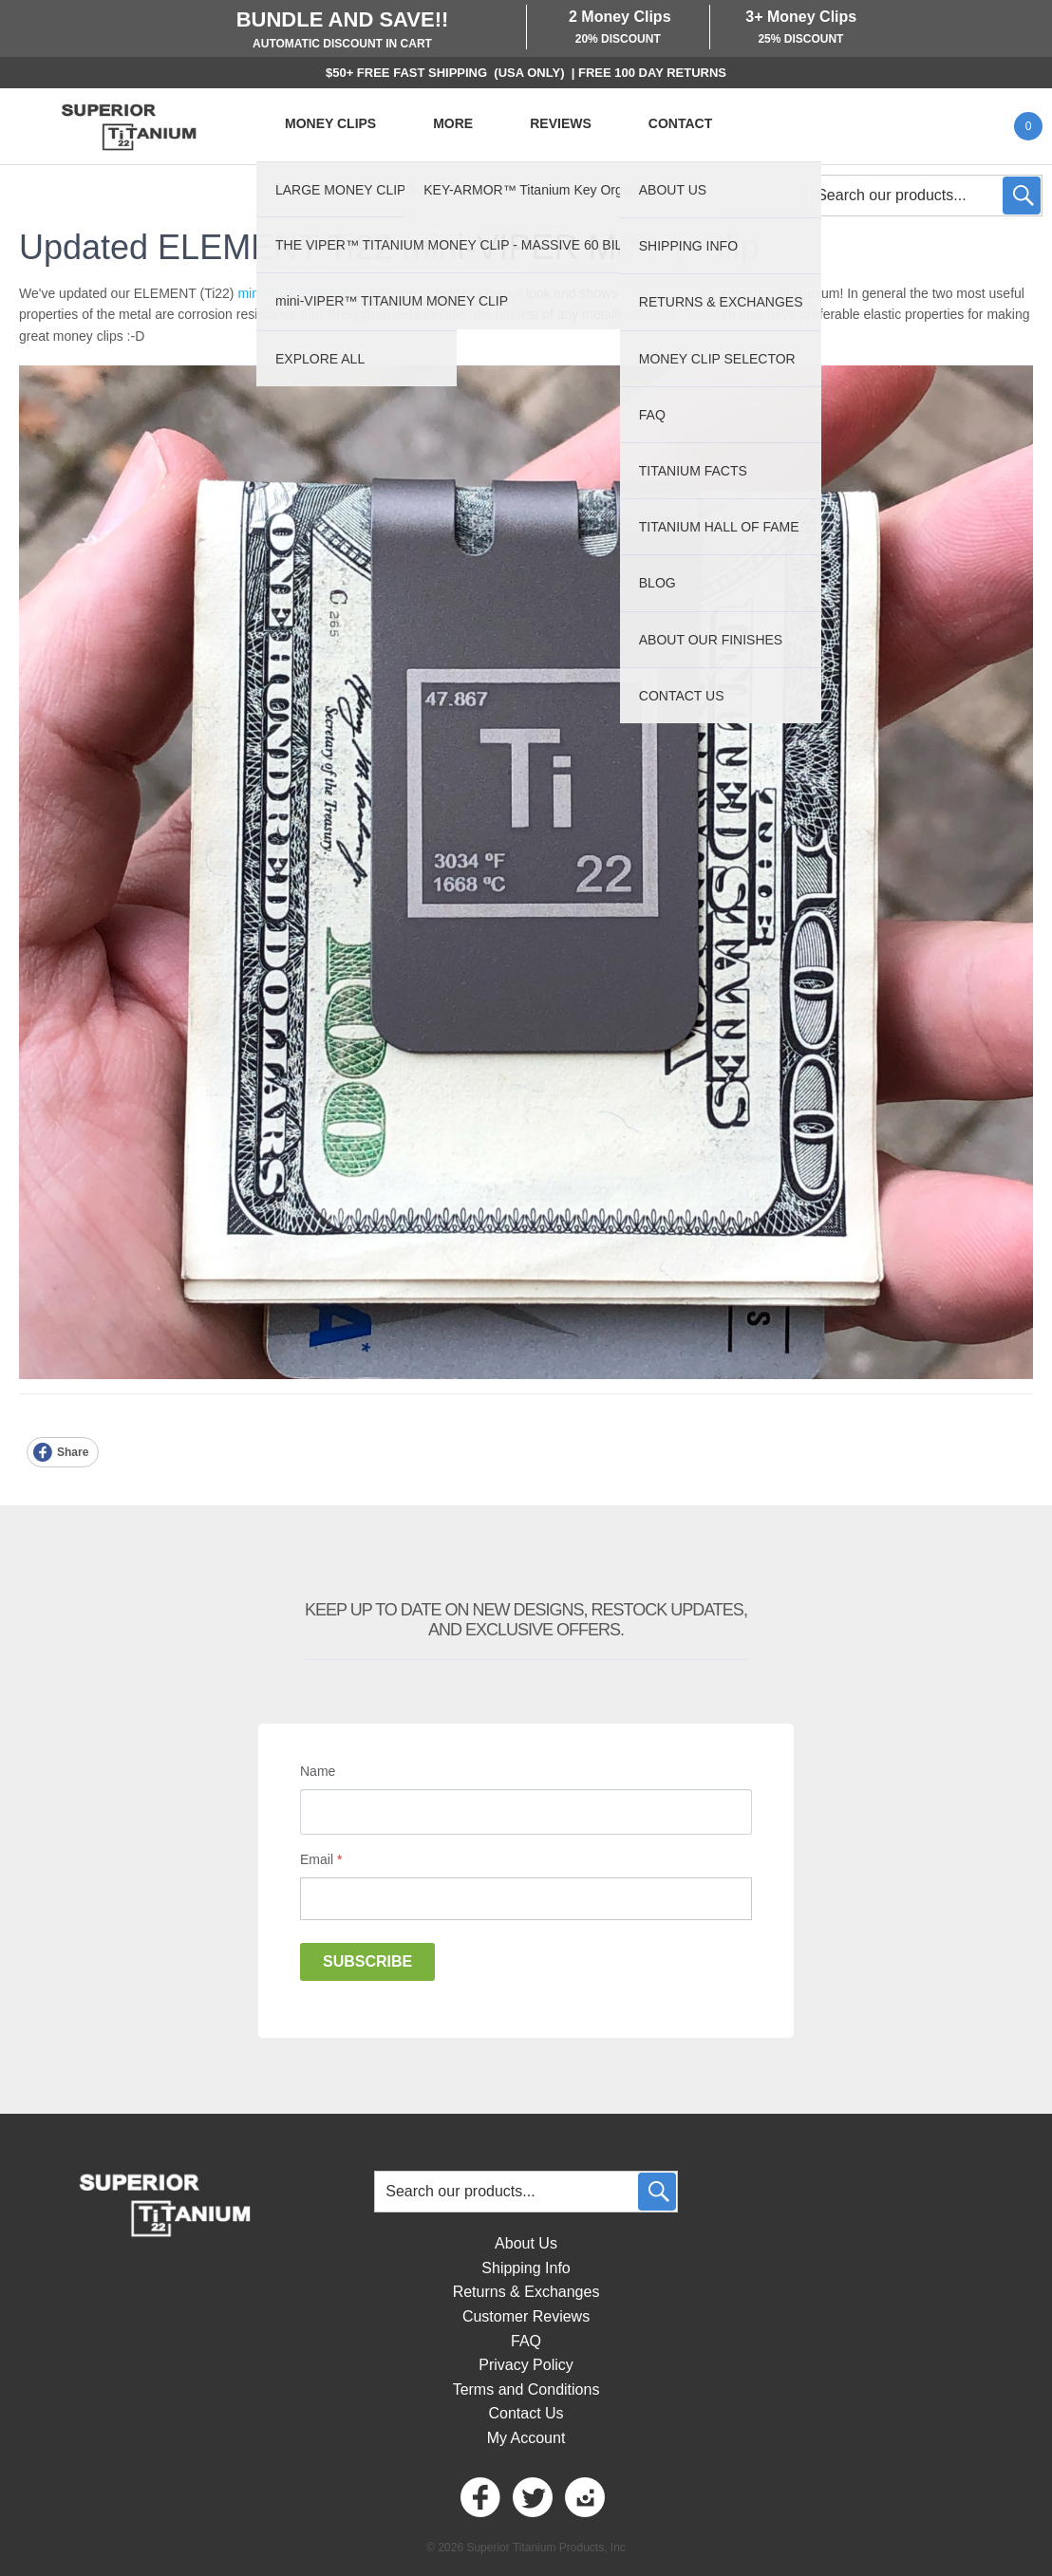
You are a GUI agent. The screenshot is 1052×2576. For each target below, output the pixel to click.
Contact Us (525, 2413)
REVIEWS (561, 123)
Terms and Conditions (526, 2389)
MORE (453, 123)
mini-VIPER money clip (305, 293)
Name (317, 1771)
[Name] (526, 1812)
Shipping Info (525, 2268)
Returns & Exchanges (526, 2292)
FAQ (526, 2341)
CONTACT (680, 123)
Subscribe (367, 1961)
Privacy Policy (526, 2365)
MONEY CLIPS (330, 123)
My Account (526, 2438)
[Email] (526, 1898)
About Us (526, 2243)
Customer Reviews (526, 2316)
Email (321, 1859)
